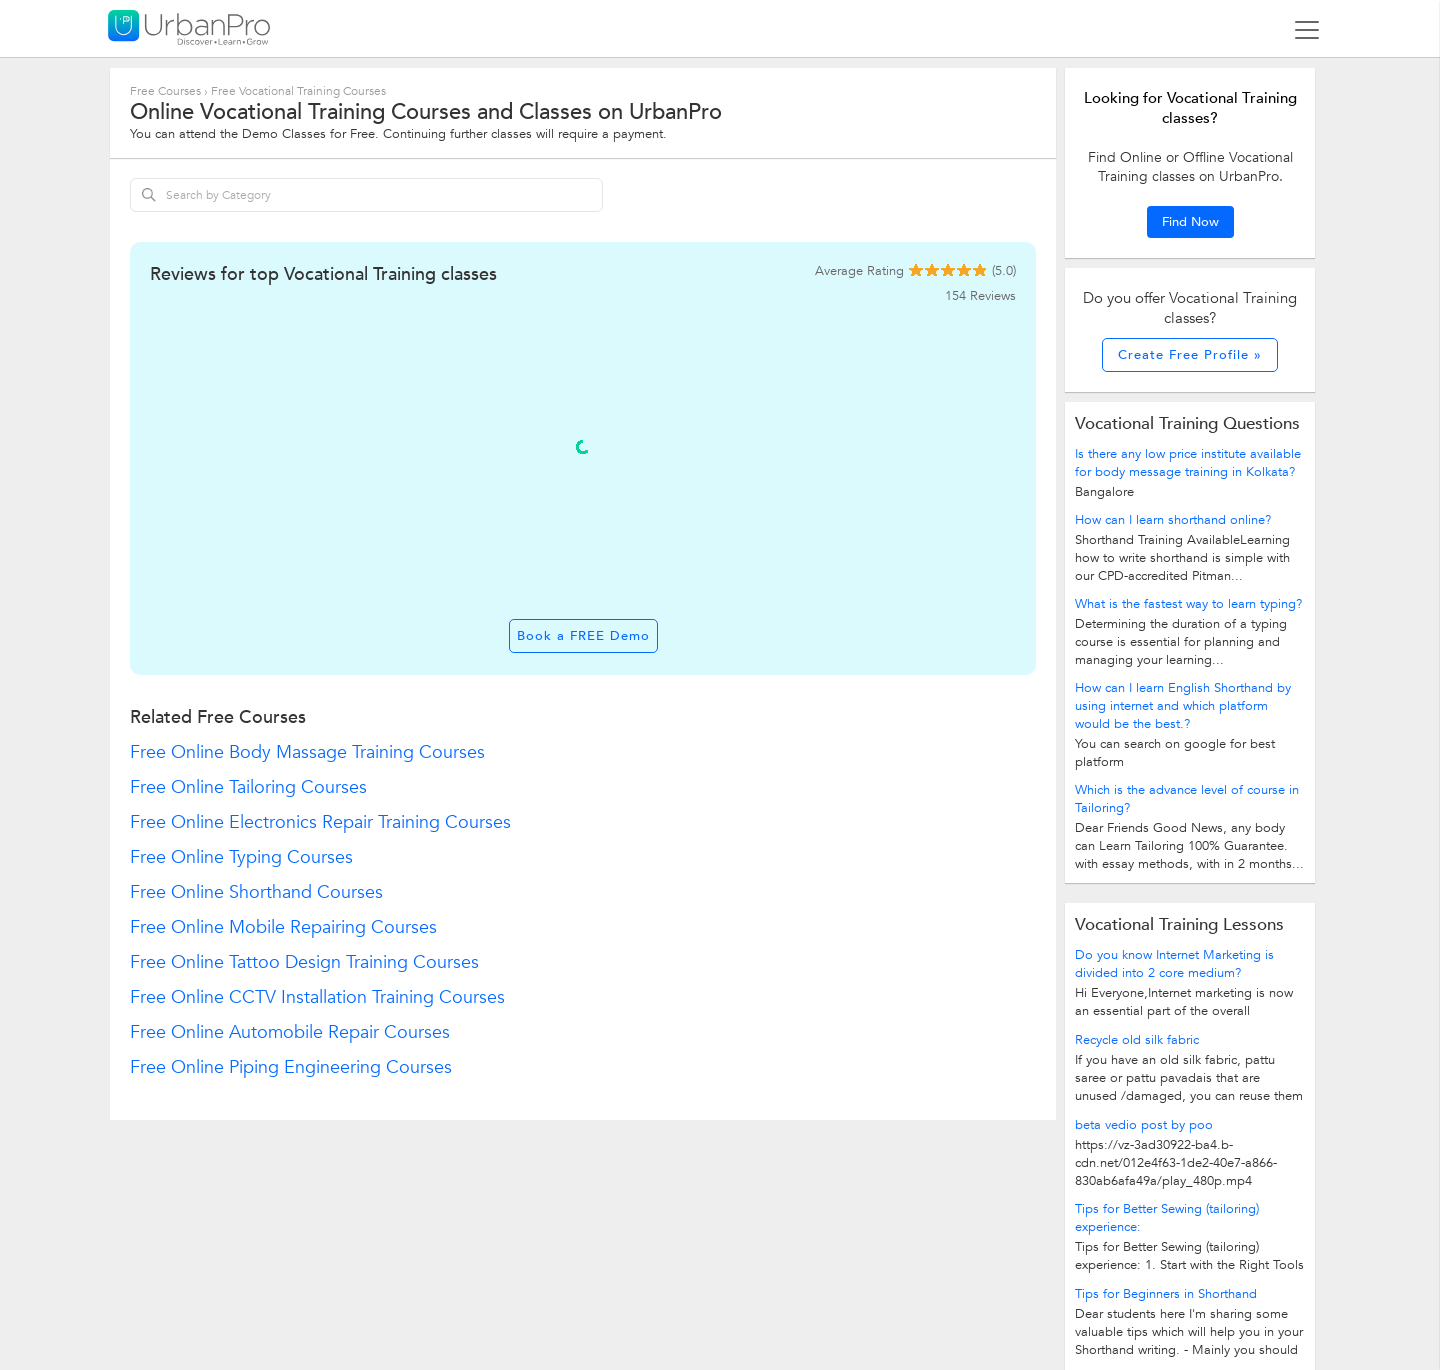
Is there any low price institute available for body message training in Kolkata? (1188, 463)
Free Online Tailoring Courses (248, 787)
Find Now (1190, 222)
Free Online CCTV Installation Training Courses (317, 997)
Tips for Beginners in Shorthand (1166, 1294)
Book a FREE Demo (583, 636)
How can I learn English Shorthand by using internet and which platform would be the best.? (1183, 706)
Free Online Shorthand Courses (256, 892)
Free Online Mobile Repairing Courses (283, 927)
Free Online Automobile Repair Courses (290, 1032)
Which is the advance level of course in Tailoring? (1187, 799)
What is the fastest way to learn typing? (1188, 604)
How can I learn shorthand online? (1173, 520)
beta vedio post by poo (1144, 1125)
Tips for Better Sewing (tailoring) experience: (1167, 1218)
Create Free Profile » (1190, 355)
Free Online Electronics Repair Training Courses (320, 822)
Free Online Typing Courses (241, 857)
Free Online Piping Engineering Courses (291, 1067)
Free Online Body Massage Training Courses (307, 752)
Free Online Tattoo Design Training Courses (304, 962)
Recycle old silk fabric (1137, 1040)
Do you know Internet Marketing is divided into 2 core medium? (1174, 964)
